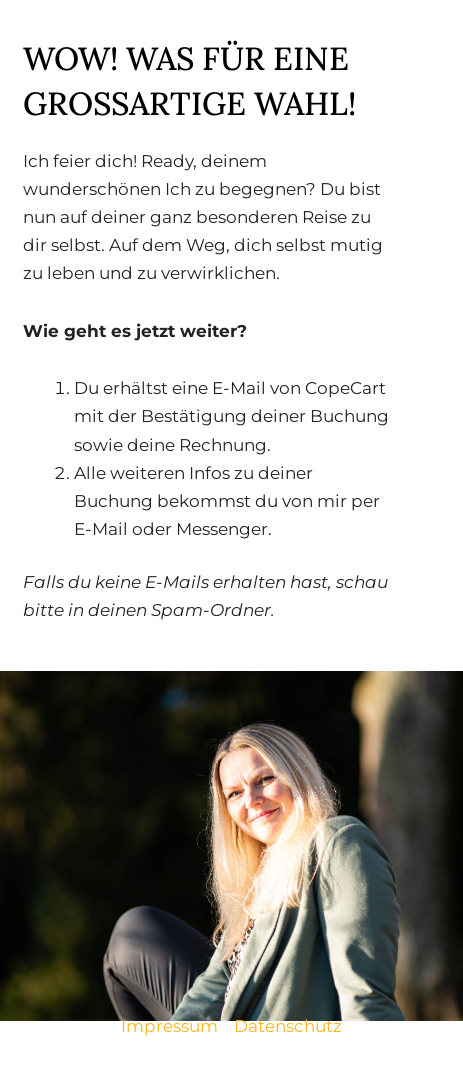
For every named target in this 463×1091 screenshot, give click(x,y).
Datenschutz (288, 1026)
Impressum (169, 1026)
